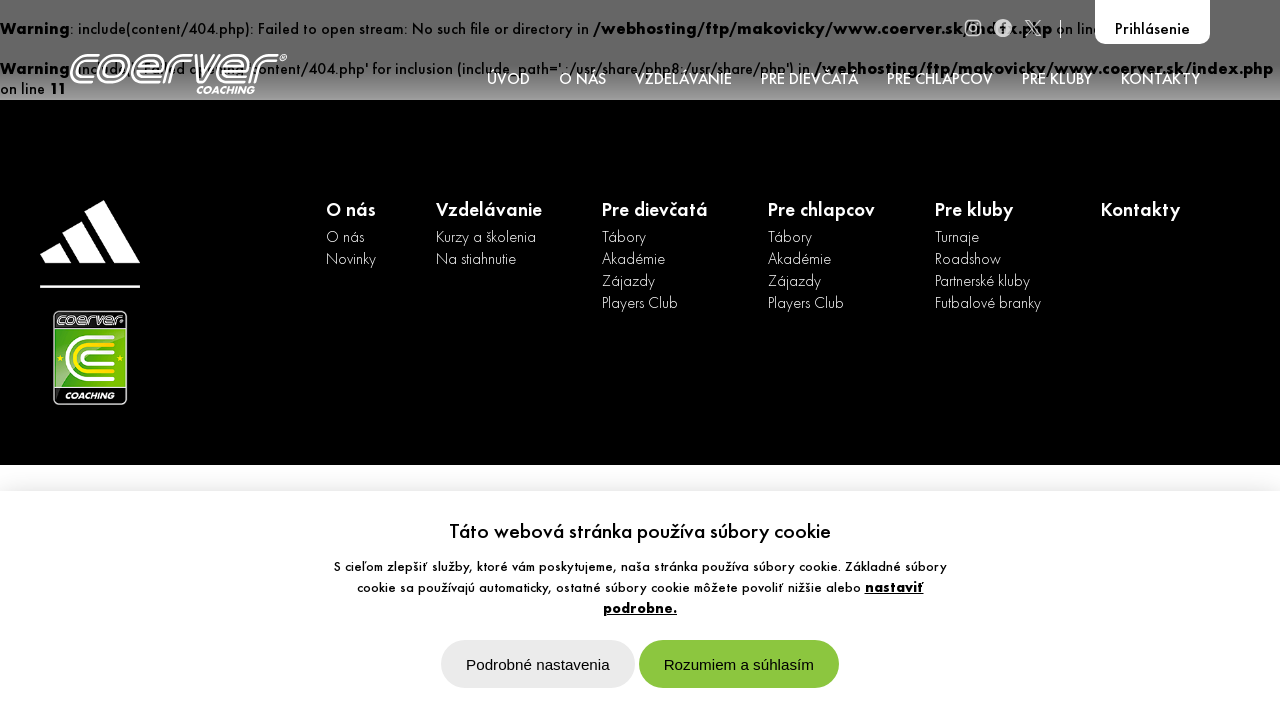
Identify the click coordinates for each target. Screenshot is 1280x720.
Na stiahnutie (476, 260)
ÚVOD (508, 80)
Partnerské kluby (982, 282)
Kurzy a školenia (486, 238)
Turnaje (957, 238)
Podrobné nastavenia (538, 664)
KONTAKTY (1160, 80)
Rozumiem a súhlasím (739, 664)
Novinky (351, 260)
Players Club (640, 304)
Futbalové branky (988, 304)
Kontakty (1140, 211)
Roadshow (968, 260)
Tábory (624, 238)
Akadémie (633, 260)
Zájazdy (628, 282)
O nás (345, 238)
